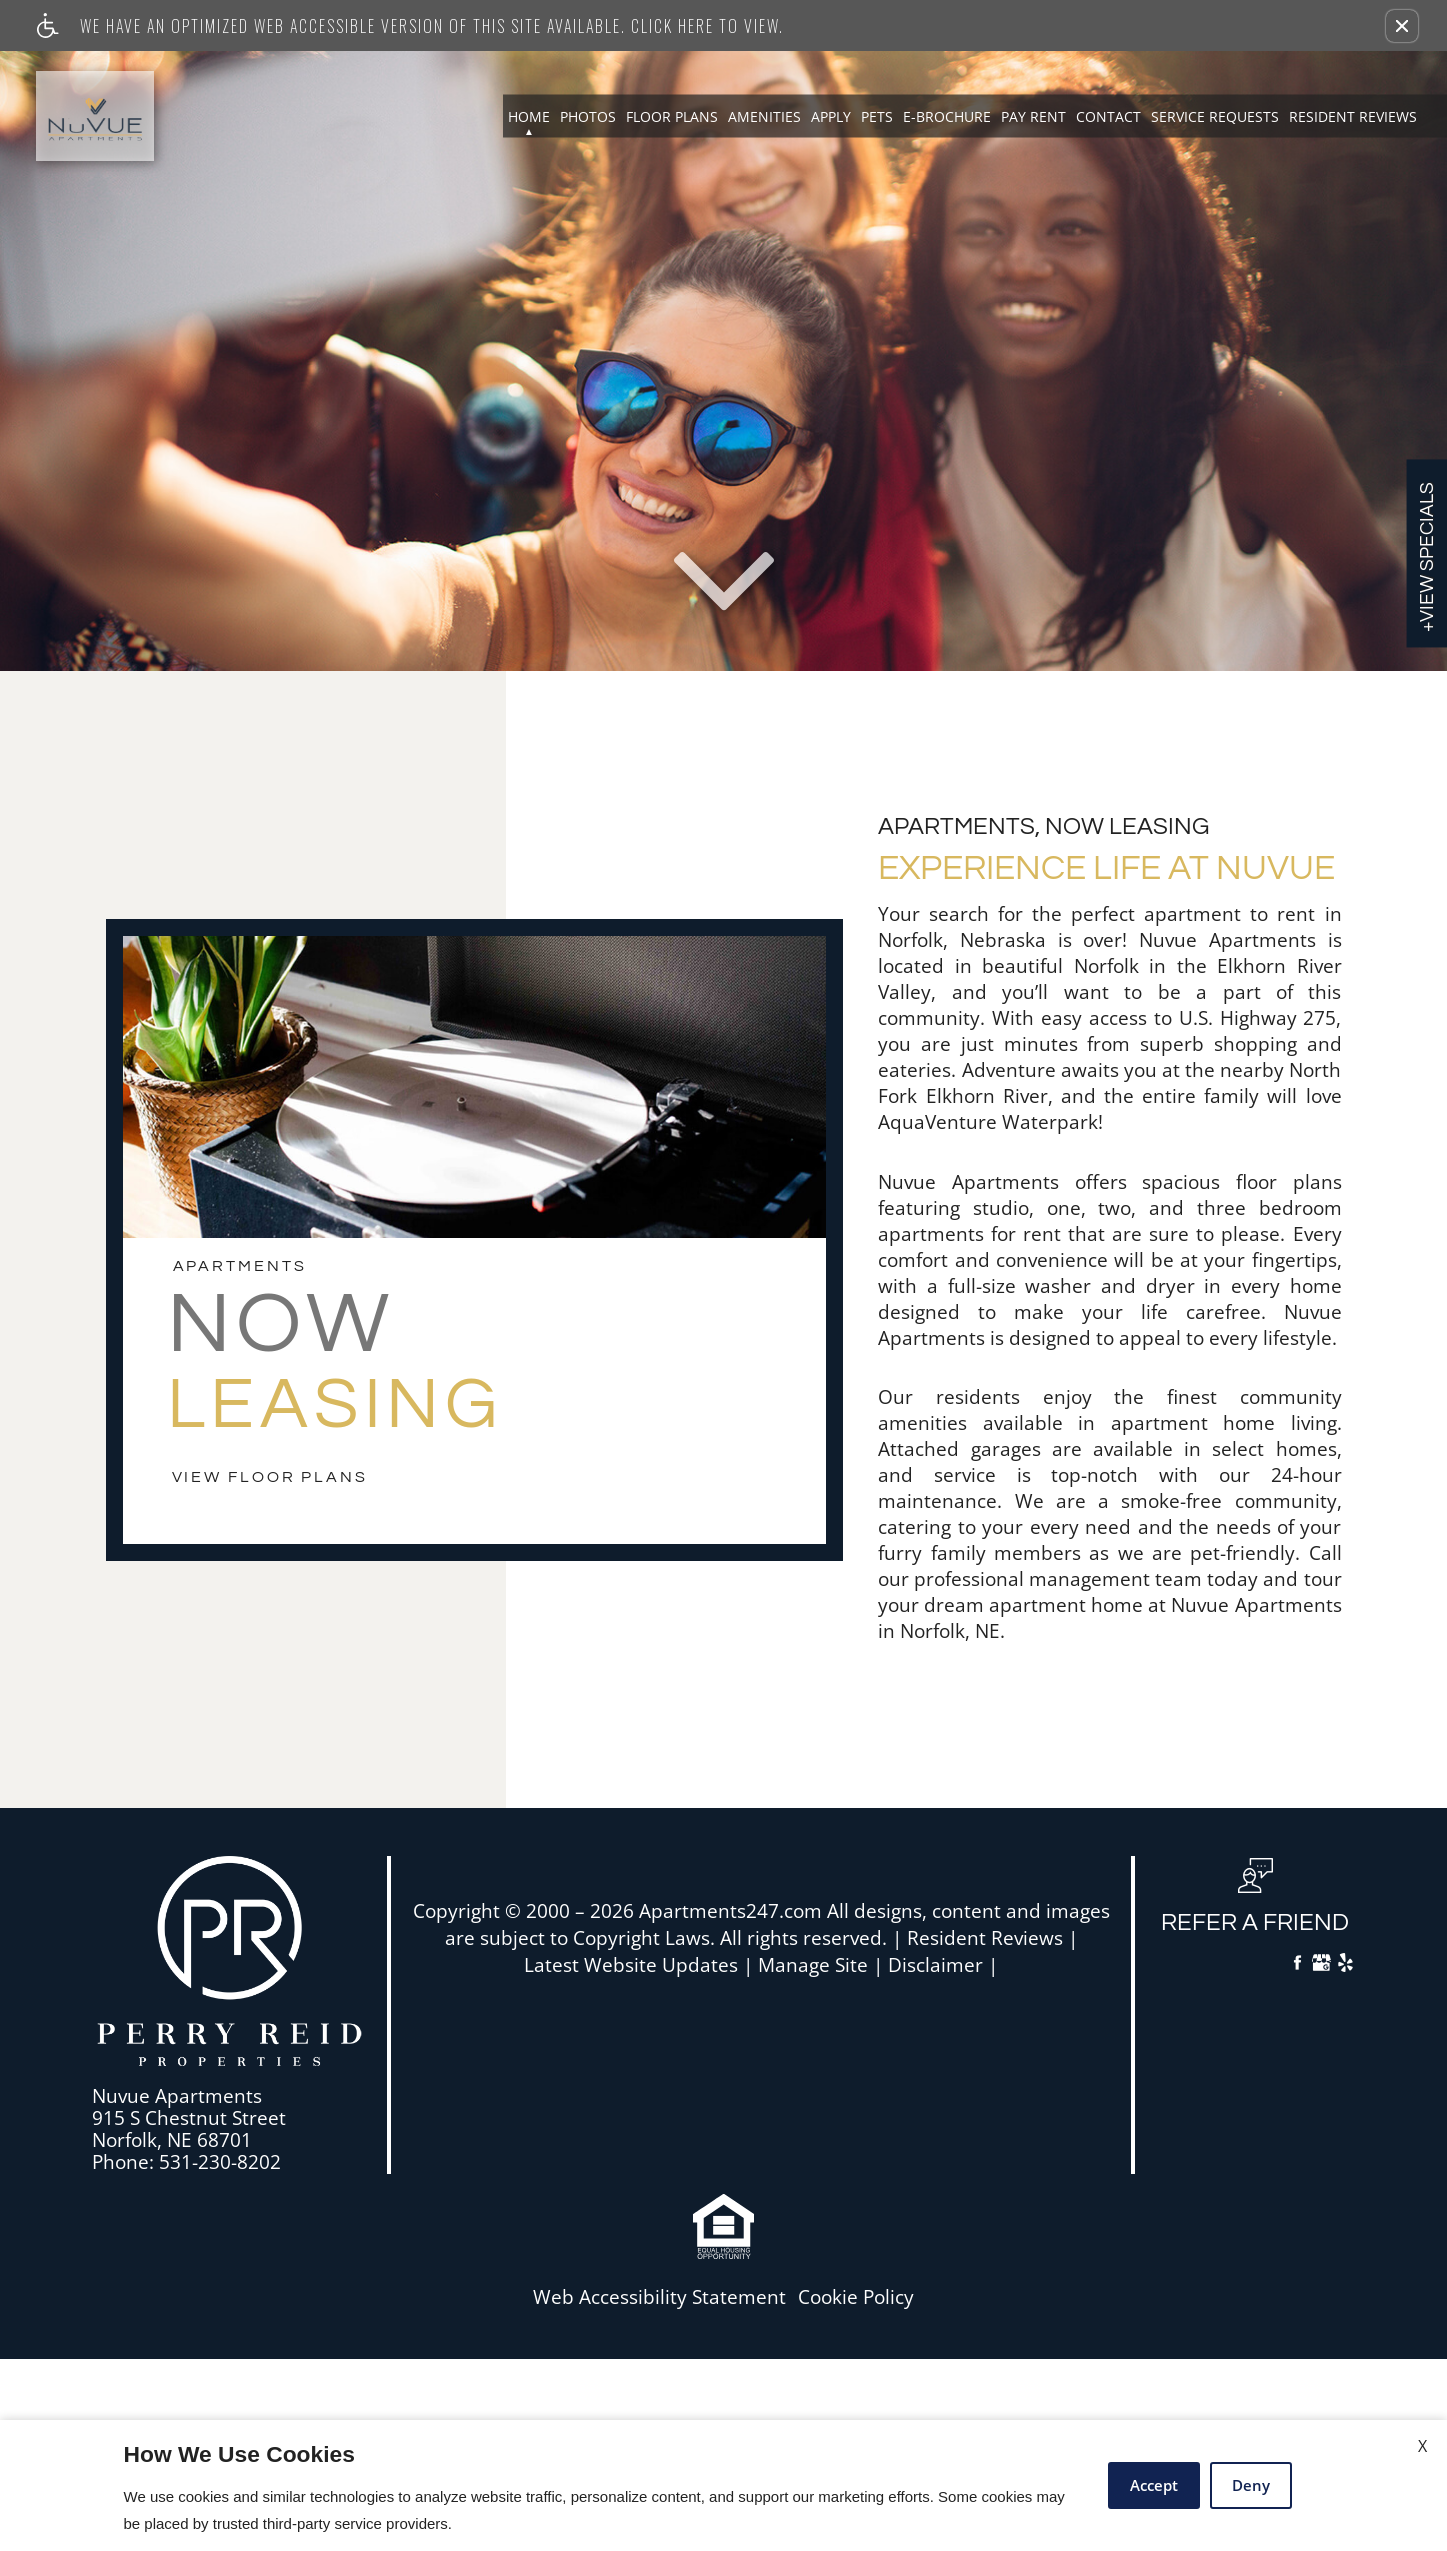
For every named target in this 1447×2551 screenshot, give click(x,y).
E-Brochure (947, 116)
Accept (1154, 2485)
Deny (1251, 2485)
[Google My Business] (1321, 1965)
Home (529, 116)
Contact (1108, 116)
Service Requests (1215, 116)
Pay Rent (1033, 116)
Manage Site (813, 1965)
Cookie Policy (856, 2297)
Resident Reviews (1353, 116)
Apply (831, 116)
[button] (1402, 26)
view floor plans (270, 1477)
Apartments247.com (730, 1911)
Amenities (764, 116)
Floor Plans (672, 116)
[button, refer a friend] (1255, 1904)
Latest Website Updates (631, 1965)
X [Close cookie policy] (1422, 2446)
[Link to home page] (95, 116)
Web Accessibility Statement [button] (659, 2297)
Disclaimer (935, 1965)
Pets (877, 116)
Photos (588, 116)
